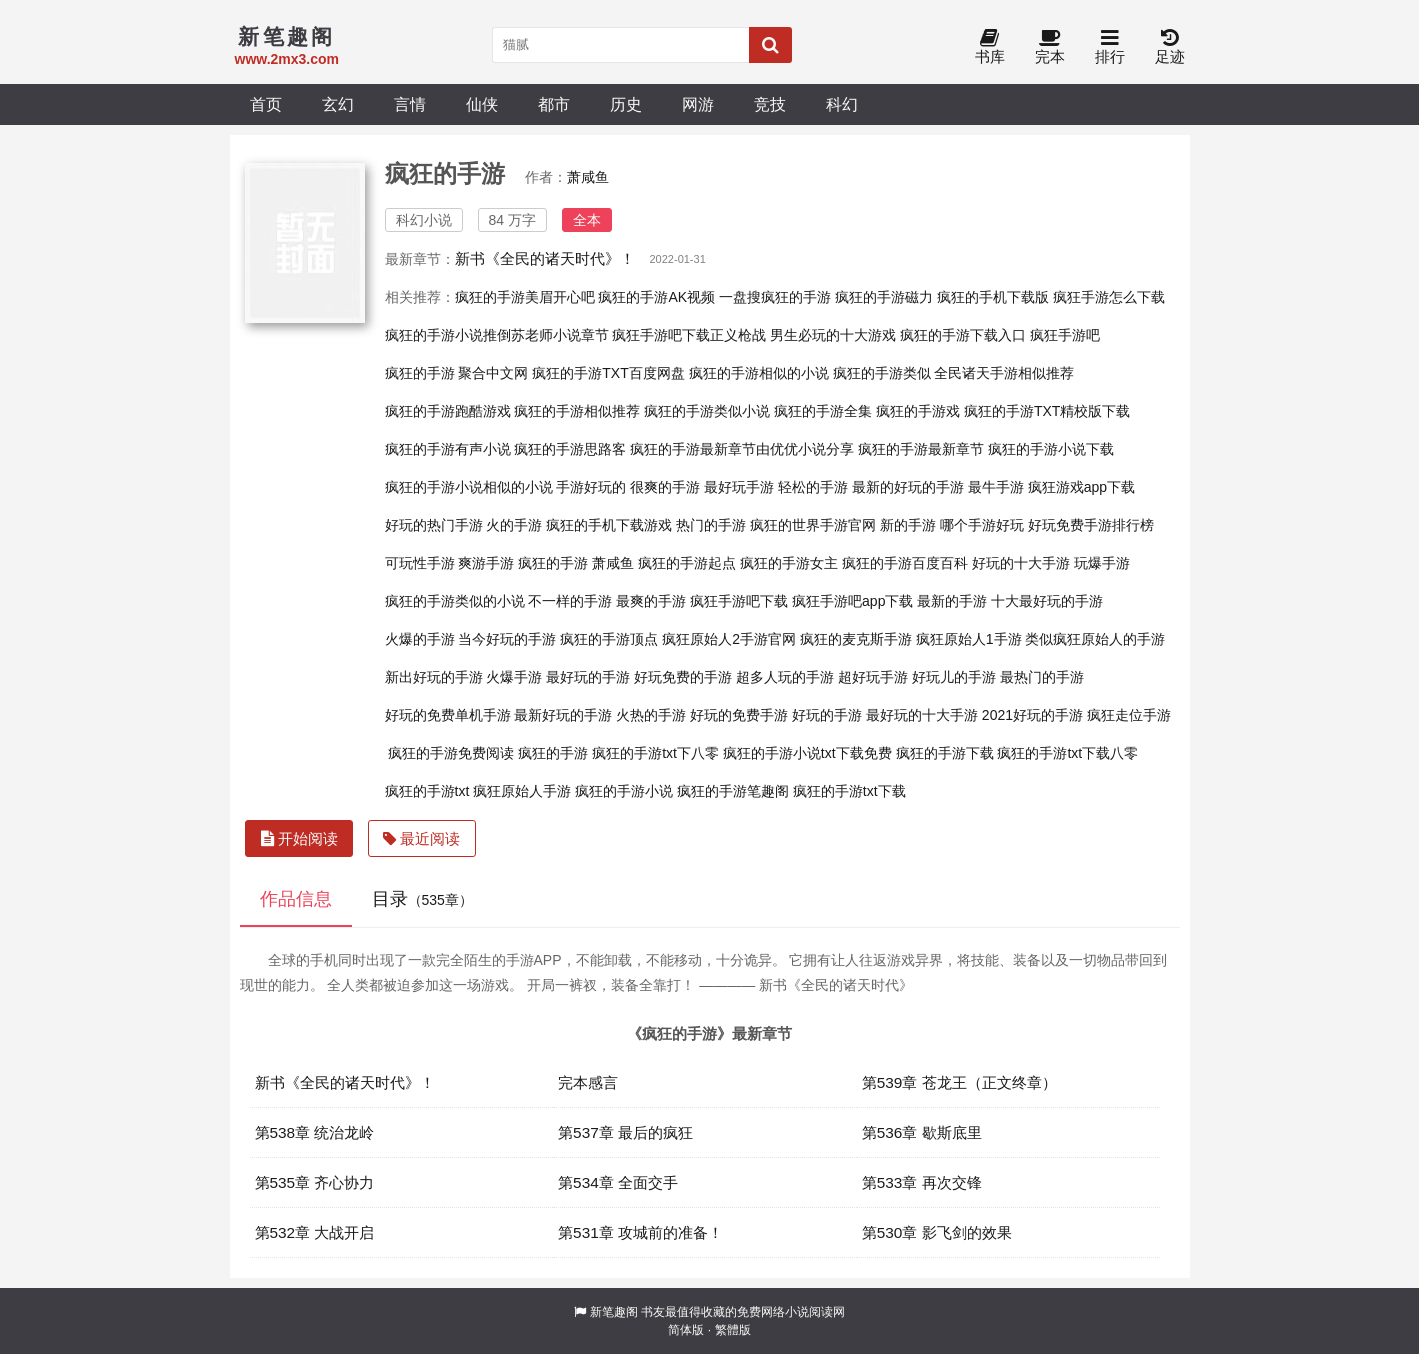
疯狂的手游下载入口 (963, 335)
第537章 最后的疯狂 (625, 1132)
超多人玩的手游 (785, 677)
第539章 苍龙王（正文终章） (959, 1082)
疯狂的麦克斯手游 (856, 639)
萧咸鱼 (588, 177)
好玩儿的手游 (954, 677)
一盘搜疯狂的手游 (775, 297)
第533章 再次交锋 (922, 1182)
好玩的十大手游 (1021, 563)
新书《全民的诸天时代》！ (545, 258)
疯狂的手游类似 (882, 373)
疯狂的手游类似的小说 (455, 601)
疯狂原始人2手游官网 (729, 639)
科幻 (842, 104)
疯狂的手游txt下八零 (655, 753)
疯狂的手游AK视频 (656, 297)
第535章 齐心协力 (315, 1182)
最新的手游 (952, 601)
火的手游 (514, 525)
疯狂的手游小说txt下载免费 (807, 753)
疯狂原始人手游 (522, 791)
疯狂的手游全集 (823, 411)
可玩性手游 (420, 563)
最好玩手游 (739, 487)
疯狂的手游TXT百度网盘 (608, 373)
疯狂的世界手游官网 (813, 525)
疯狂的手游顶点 (609, 639)
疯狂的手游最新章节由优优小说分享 (742, 449)
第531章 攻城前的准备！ (640, 1232)
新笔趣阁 (614, 1312)
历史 (626, 104)
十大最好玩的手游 (1047, 601)
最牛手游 (996, 487)
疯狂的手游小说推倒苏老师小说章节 (497, 335)
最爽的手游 (651, 601)
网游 (698, 104)
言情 (410, 104)
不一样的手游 (570, 601)
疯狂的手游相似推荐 (577, 411)
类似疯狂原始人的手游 (1095, 639)
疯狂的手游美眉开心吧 (525, 297)
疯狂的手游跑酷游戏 (448, 411)
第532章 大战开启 (315, 1232)
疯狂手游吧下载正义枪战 (689, 335)
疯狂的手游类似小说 (707, 411)
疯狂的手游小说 (624, 791)
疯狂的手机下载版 (993, 297)
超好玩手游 (873, 677)
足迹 (1170, 47)
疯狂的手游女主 (789, 563)
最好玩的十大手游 (922, 715)
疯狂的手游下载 (945, 753)
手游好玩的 (591, 487)
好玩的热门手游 (434, 525)
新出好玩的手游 (434, 677)
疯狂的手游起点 (687, 563)
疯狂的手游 (553, 753)
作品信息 (296, 899)
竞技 (770, 104)
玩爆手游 (1102, 563)
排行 (1110, 47)
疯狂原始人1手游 (969, 639)
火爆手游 (514, 677)
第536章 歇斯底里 (922, 1132)
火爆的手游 (420, 639)
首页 (266, 104)
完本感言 (588, 1082)
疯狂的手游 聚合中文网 (457, 373)
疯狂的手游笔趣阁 (733, 791)
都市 (554, 104)
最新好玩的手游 (563, 715)
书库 (990, 47)
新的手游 (908, 525)
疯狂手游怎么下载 (1109, 297)
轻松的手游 (813, 487)
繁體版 (733, 1330)
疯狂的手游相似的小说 (759, 373)
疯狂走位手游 (1129, 715)
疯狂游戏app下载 (1081, 487)
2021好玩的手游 (1032, 715)
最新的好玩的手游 (908, 487)
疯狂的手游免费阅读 (451, 753)
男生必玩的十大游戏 (833, 335)
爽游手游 (486, 563)
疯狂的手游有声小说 (448, 449)
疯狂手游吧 (1065, 335)
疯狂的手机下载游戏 (609, 525)
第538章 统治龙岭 (315, 1132)
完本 (1050, 47)
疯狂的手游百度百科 (905, 563)
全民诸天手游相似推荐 (1004, 373)
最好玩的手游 (588, 677)
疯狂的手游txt (427, 791)
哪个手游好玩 (982, 525)
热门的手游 (711, 525)
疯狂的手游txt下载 (849, 791)
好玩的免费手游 (739, 715)
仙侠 (482, 104)
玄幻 (338, 104)
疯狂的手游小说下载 (1051, 449)
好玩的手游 (827, 715)
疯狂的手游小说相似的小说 (469, 487)
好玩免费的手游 (683, 677)
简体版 (686, 1330)
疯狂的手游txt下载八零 (1067, 753)
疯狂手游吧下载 (739, 601)
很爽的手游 (665, 487)
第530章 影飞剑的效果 (937, 1232)
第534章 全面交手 (618, 1182)
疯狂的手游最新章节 (921, 449)
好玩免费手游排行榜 (1091, 525)
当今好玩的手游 (507, 639)
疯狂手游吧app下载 (852, 601)
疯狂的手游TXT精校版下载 (1047, 411)
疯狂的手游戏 (918, 411)
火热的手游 (651, 715)
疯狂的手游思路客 (570, 449)
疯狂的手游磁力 (884, 297)
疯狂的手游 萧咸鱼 (576, 563)
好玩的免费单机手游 (448, 715)
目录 (422, 899)
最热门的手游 (1042, 677)
